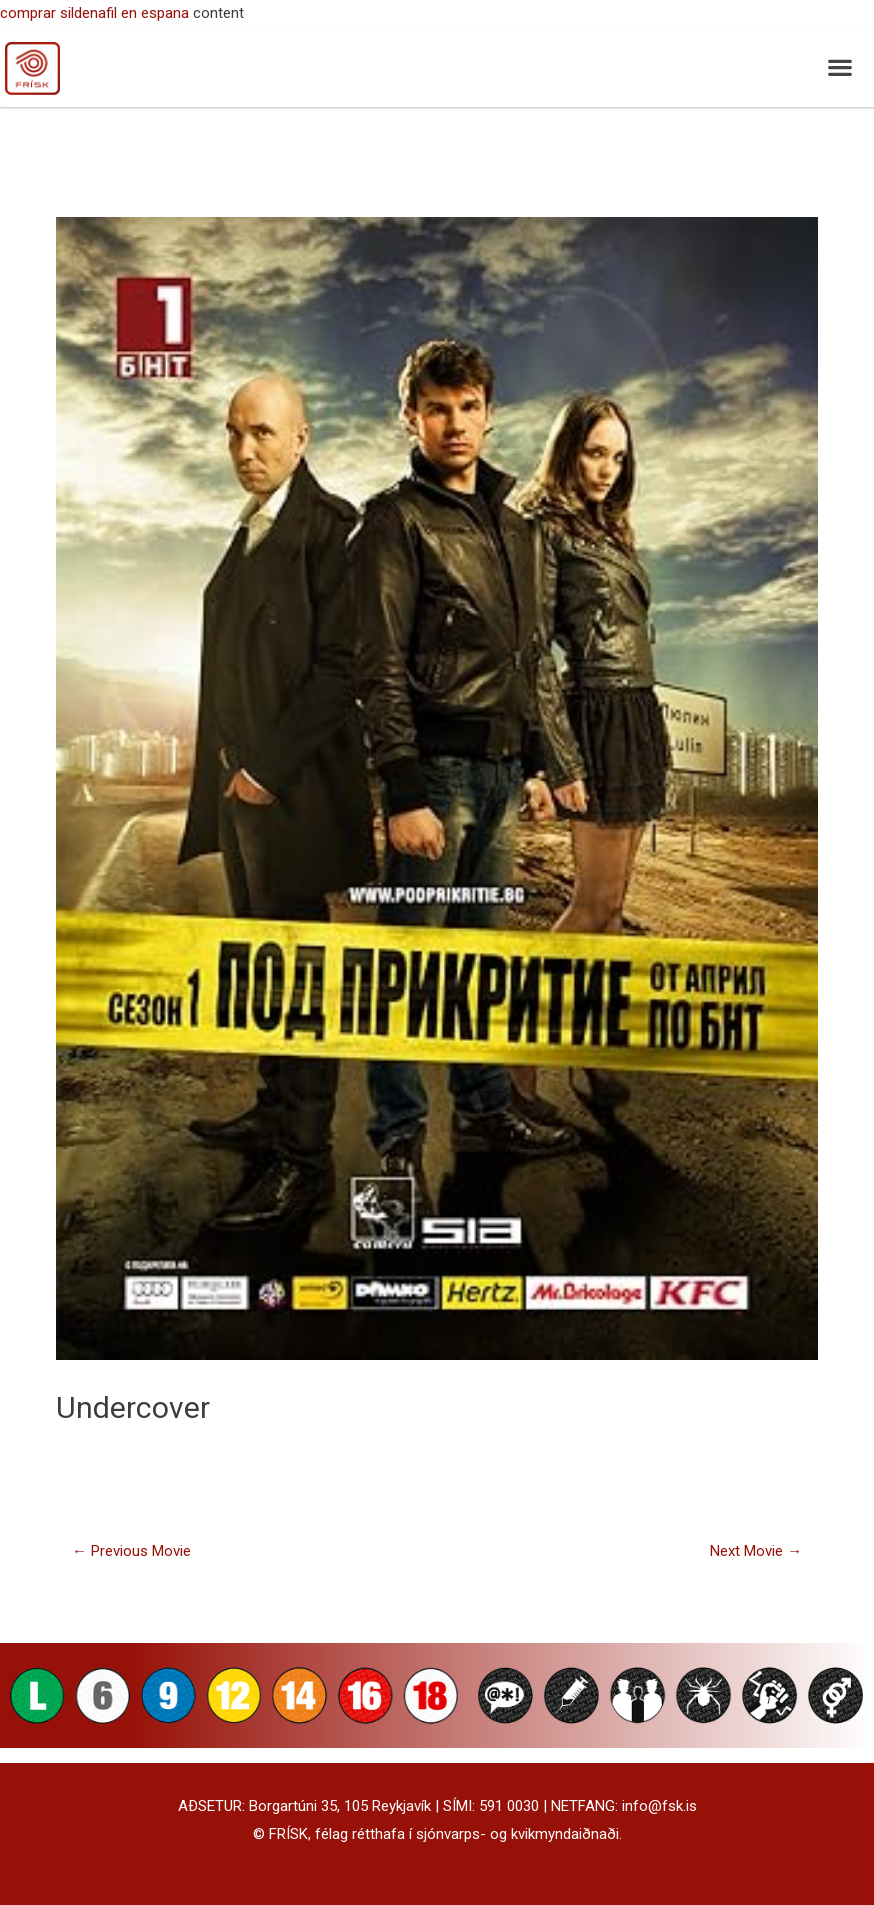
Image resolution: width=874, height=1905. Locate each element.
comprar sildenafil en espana (94, 13)
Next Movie (756, 1551)
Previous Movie (131, 1551)
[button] (839, 67)
